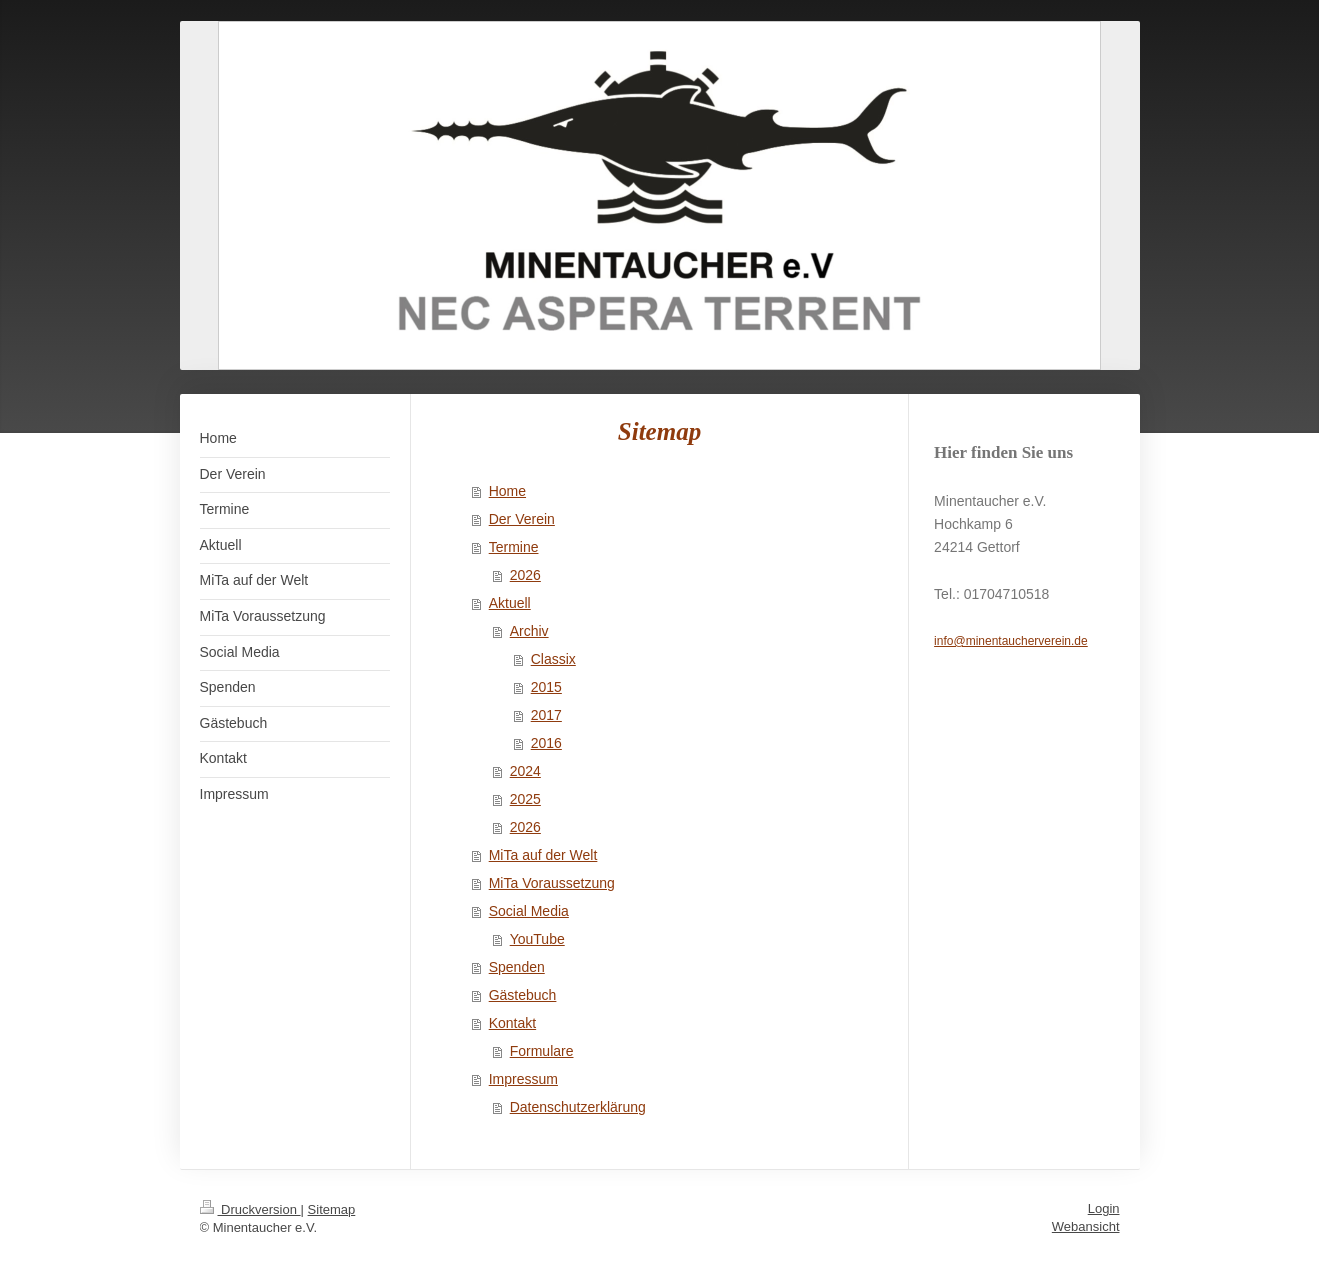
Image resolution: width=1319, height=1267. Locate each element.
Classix (553, 659)
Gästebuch (523, 995)
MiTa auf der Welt (543, 855)
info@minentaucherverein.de (1011, 641)
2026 (525, 575)
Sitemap (332, 1209)
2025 (525, 799)
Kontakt (512, 1023)
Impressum (523, 1079)
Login (1104, 1208)
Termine (514, 547)
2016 (546, 743)
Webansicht (1086, 1226)
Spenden (517, 967)
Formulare (542, 1051)
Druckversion (250, 1209)
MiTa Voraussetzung (552, 883)
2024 (525, 771)
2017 (546, 715)
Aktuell (510, 603)
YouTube (537, 939)
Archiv (529, 631)
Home (507, 491)
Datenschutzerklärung (578, 1107)
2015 (546, 687)
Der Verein (522, 519)
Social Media (529, 911)
